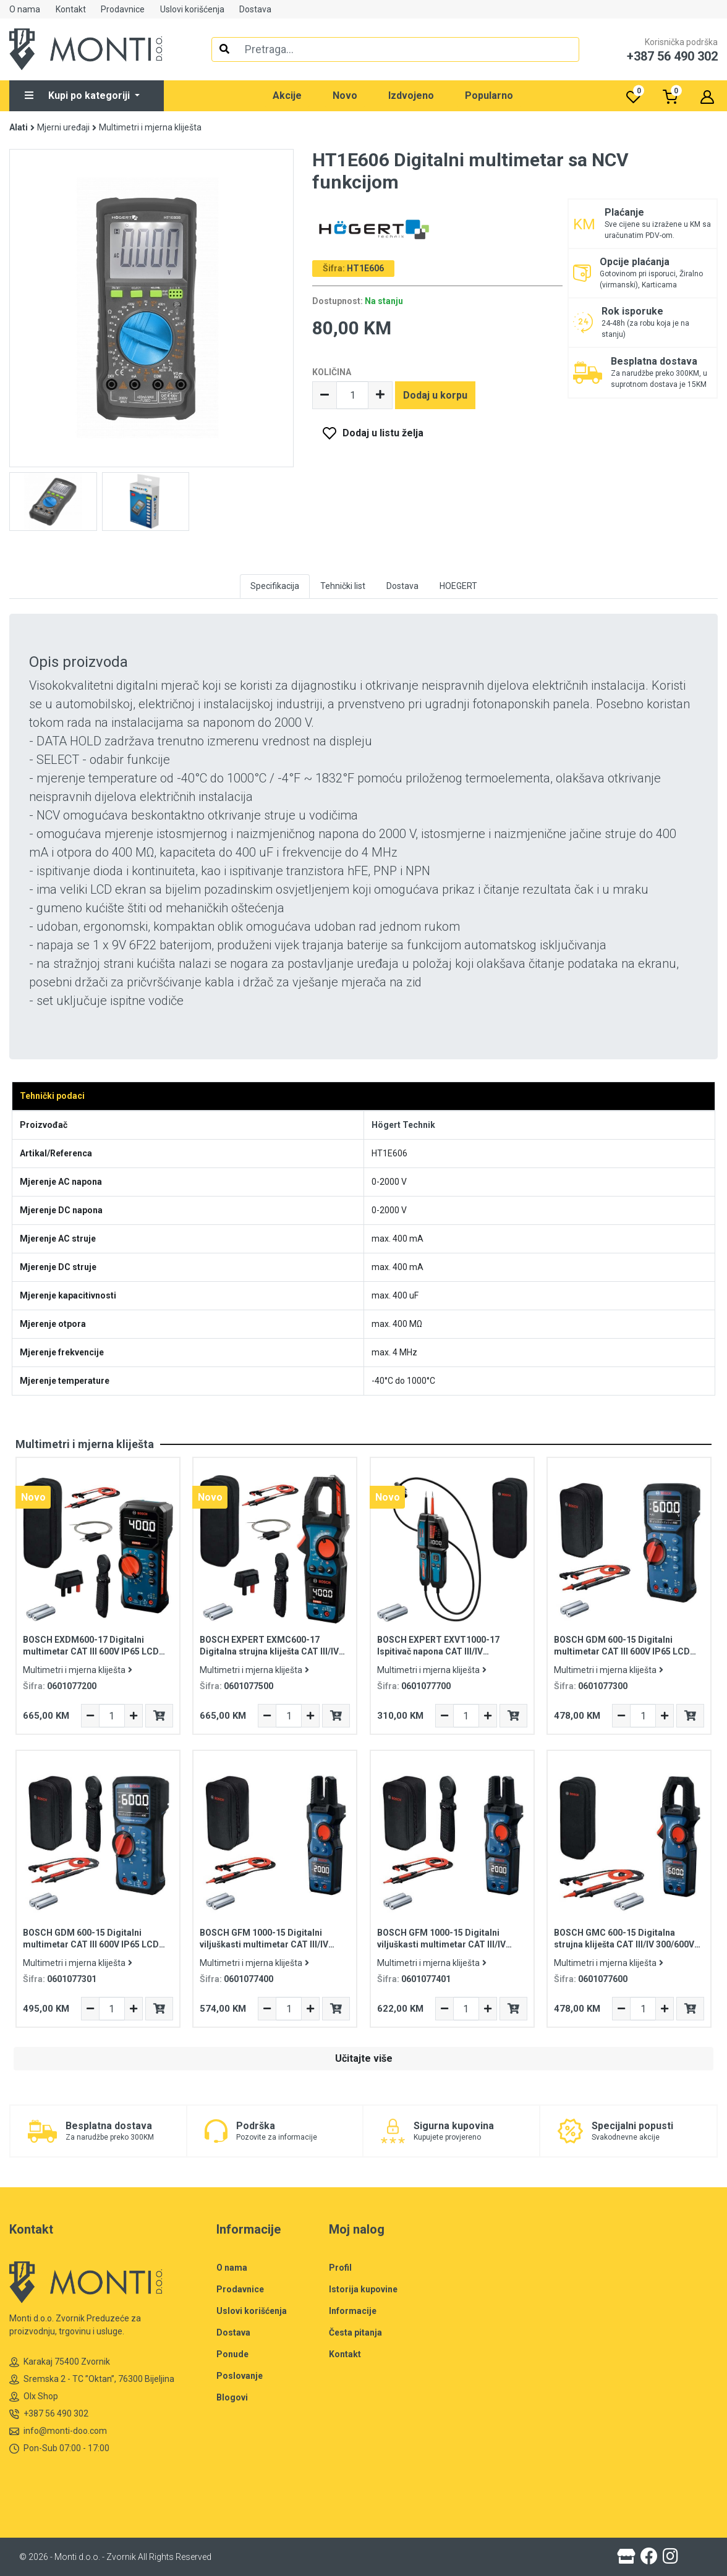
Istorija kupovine (363, 2289)
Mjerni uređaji (63, 127)
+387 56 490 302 (48, 2414)
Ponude (232, 2354)
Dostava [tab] (402, 586)
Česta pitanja (355, 2332)
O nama (24, 9)
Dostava (255, 9)
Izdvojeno (411, 95)
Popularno (489, 95)
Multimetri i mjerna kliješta (150, 127)
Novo (345, 95)
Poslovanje (239, 2376)
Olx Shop (33, 2396)
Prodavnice (123, 9)
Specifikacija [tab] (274, 586)
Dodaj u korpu (435, 395)
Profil (340, 2268)
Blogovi (232, 2397)
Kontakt (71, 9)
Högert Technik (403, 1125)
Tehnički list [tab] (342, 586)
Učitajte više (364, 2058)
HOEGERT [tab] (458, 586)
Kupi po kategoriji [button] (78, 95)
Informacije (352, 2311)
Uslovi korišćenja (192, 9)
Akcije (287, 95)
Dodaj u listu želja (382, 433)
